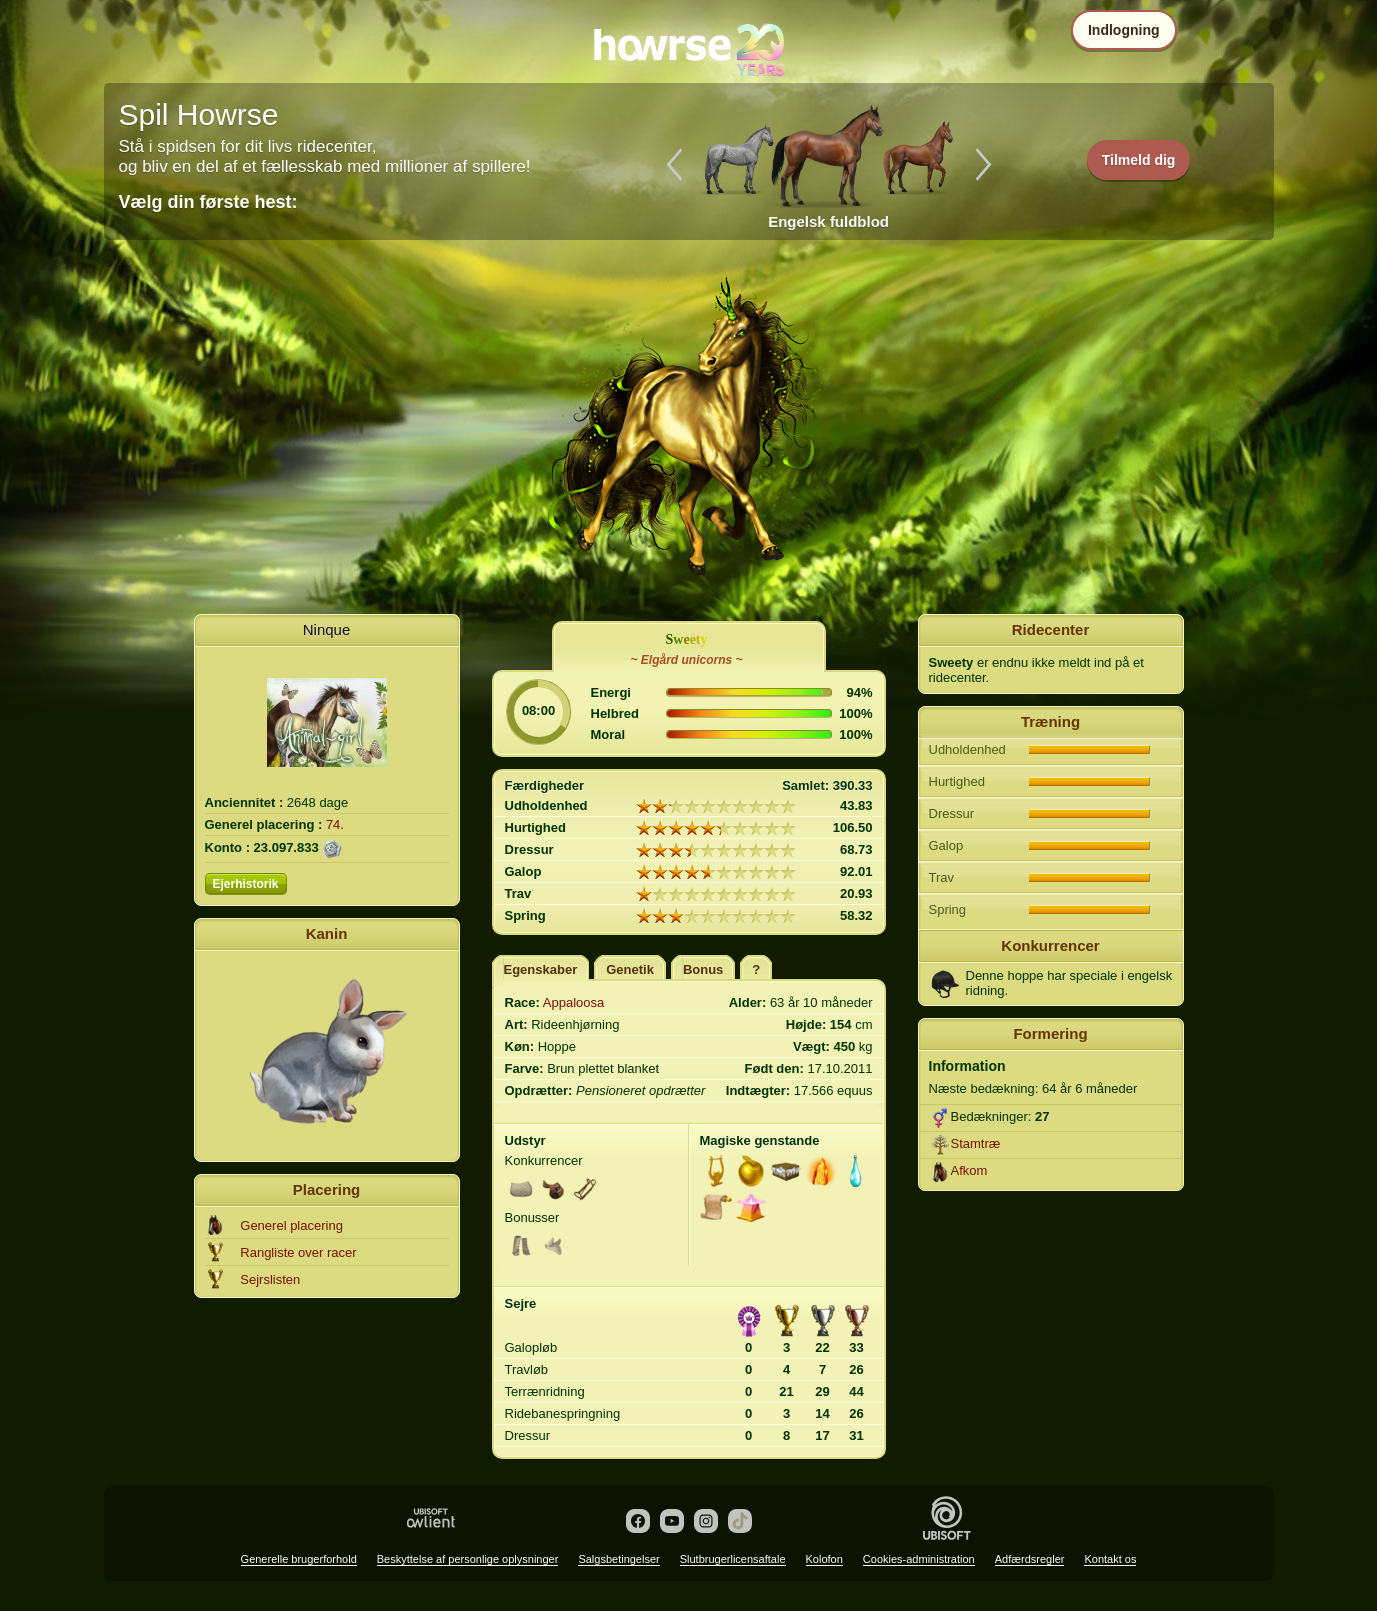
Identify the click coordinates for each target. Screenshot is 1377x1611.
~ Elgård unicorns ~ (686, 660)
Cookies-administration (919, 1559)
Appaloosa (573, 1002)
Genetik (630, 969)
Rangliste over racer (298, 1252)
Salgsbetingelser (618, 1559)
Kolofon (824, 1559)
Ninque (327, 629)
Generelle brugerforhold (299, 1559)
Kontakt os (1110, 1559)
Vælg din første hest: (208, 202)
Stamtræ (976, 1143)
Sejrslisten (270, 1279)
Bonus (703, 969)
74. (335, 824)
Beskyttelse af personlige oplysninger (468, 1559)
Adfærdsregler (1030, 1559)
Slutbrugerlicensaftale (733, 1559)
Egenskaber (541, 969)
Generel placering (291, 1225)
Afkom (969, 1170)
